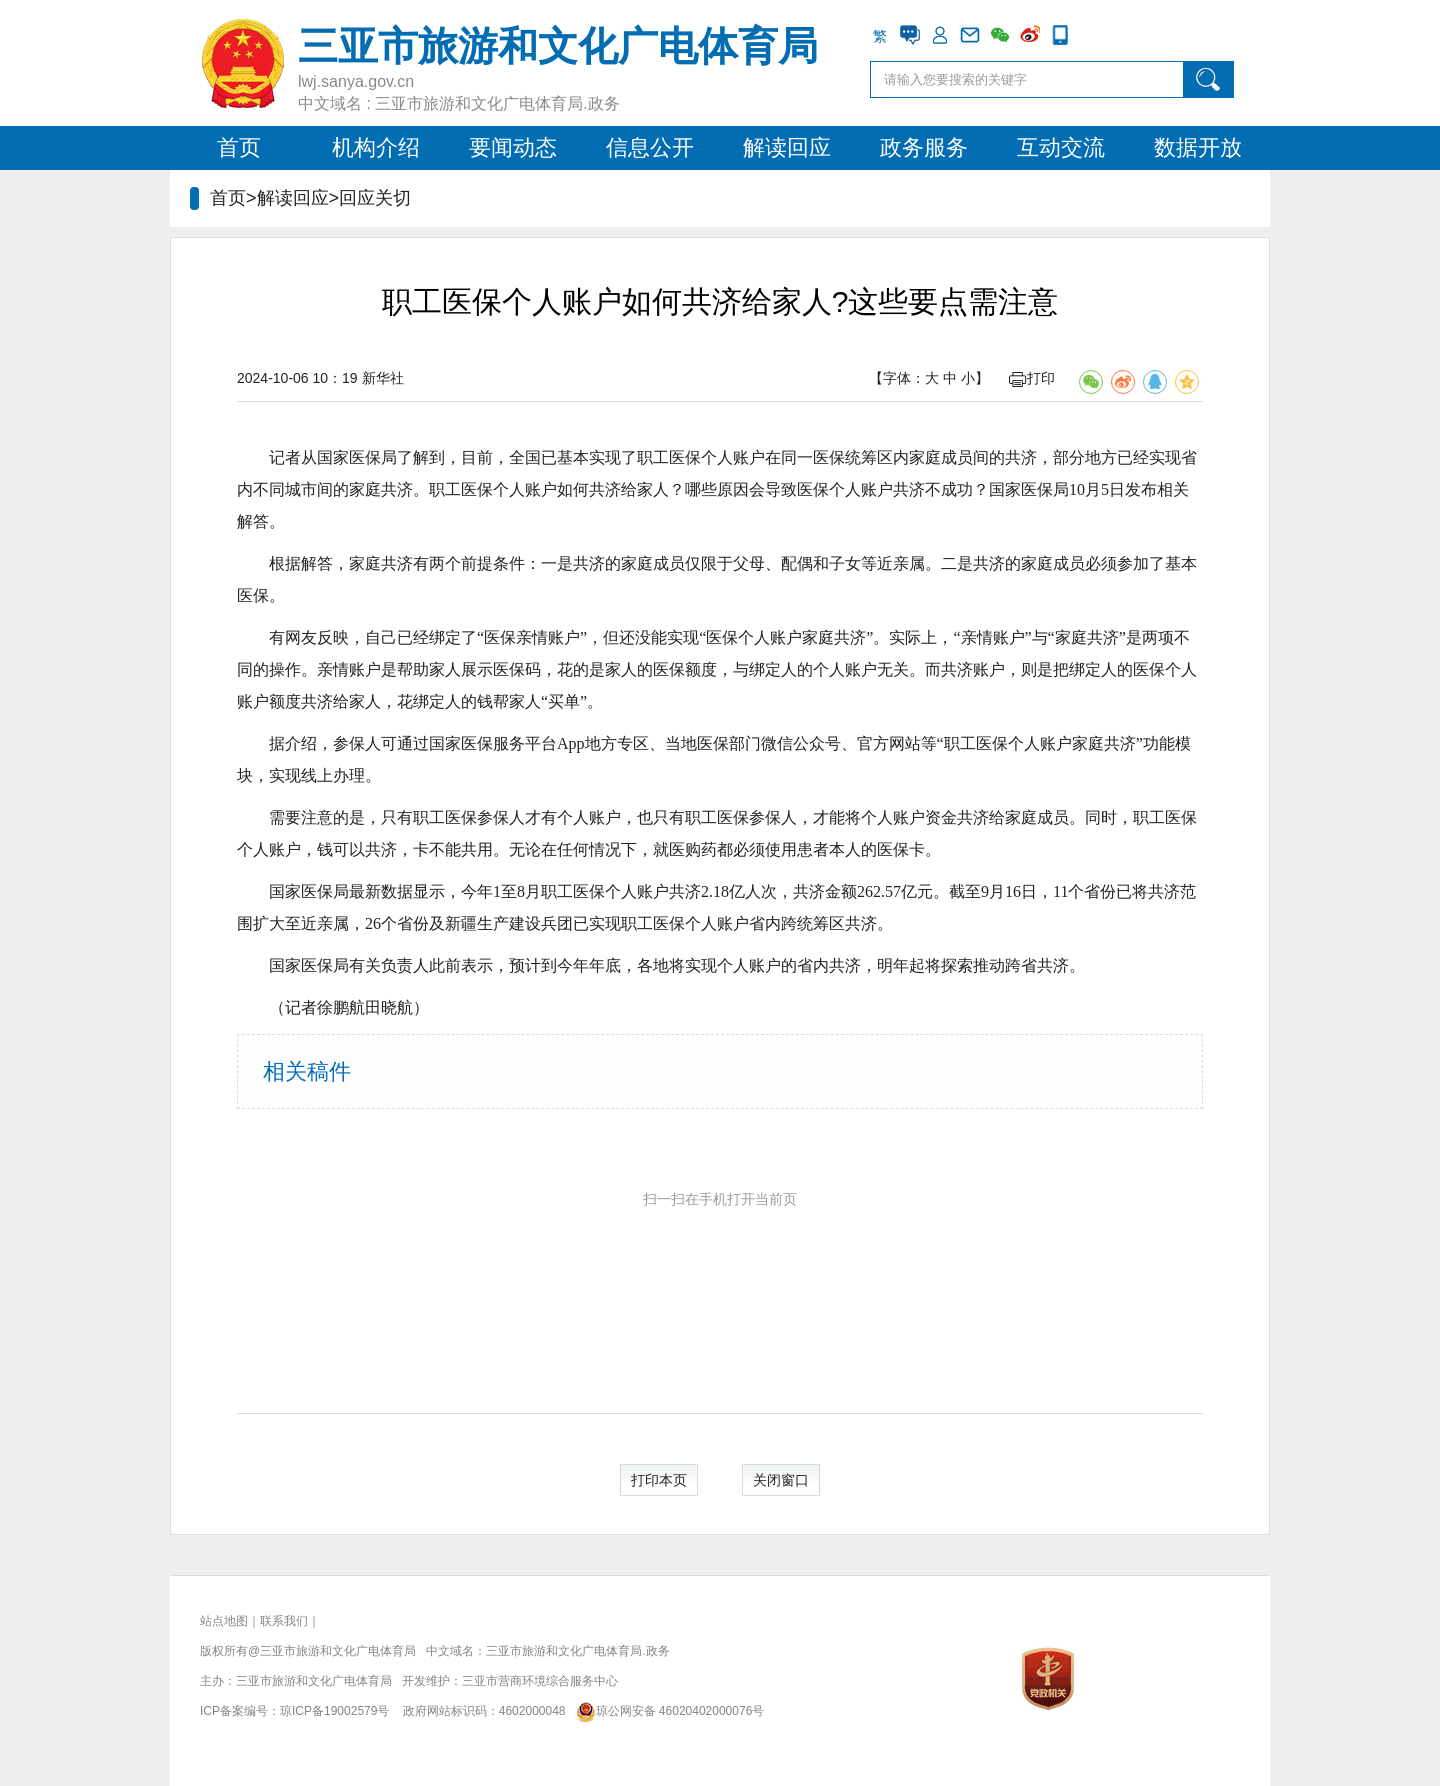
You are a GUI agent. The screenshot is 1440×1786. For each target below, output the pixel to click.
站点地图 (224, 1621)
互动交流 (1061, 147)
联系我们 (284, 1621)
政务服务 (924, 147)
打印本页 (659, 1480)
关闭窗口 (781, 1480)
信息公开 (650, 147)
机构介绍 (376, 147)
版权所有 (224, 1651)
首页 (239, 147)
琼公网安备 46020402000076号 (666, 1711)
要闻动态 (513, 147)
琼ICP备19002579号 (334, 1711)
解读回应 (787, 147)
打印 (1032, 378)
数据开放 (1198, 147)
